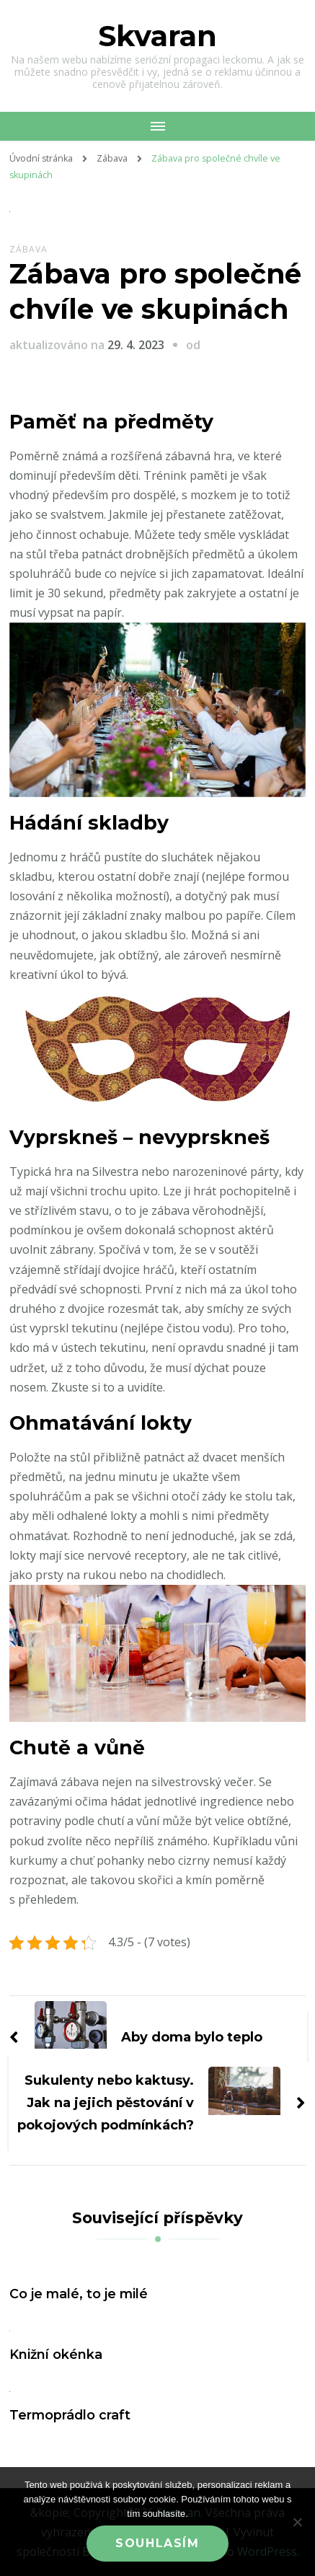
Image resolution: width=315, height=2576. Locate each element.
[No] (297, 2522)
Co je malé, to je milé (78, 2293)
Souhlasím (157, 2543)
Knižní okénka (55, 2354)
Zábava (28, 249)
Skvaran (157, 35)
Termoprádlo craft (69, 2414)
